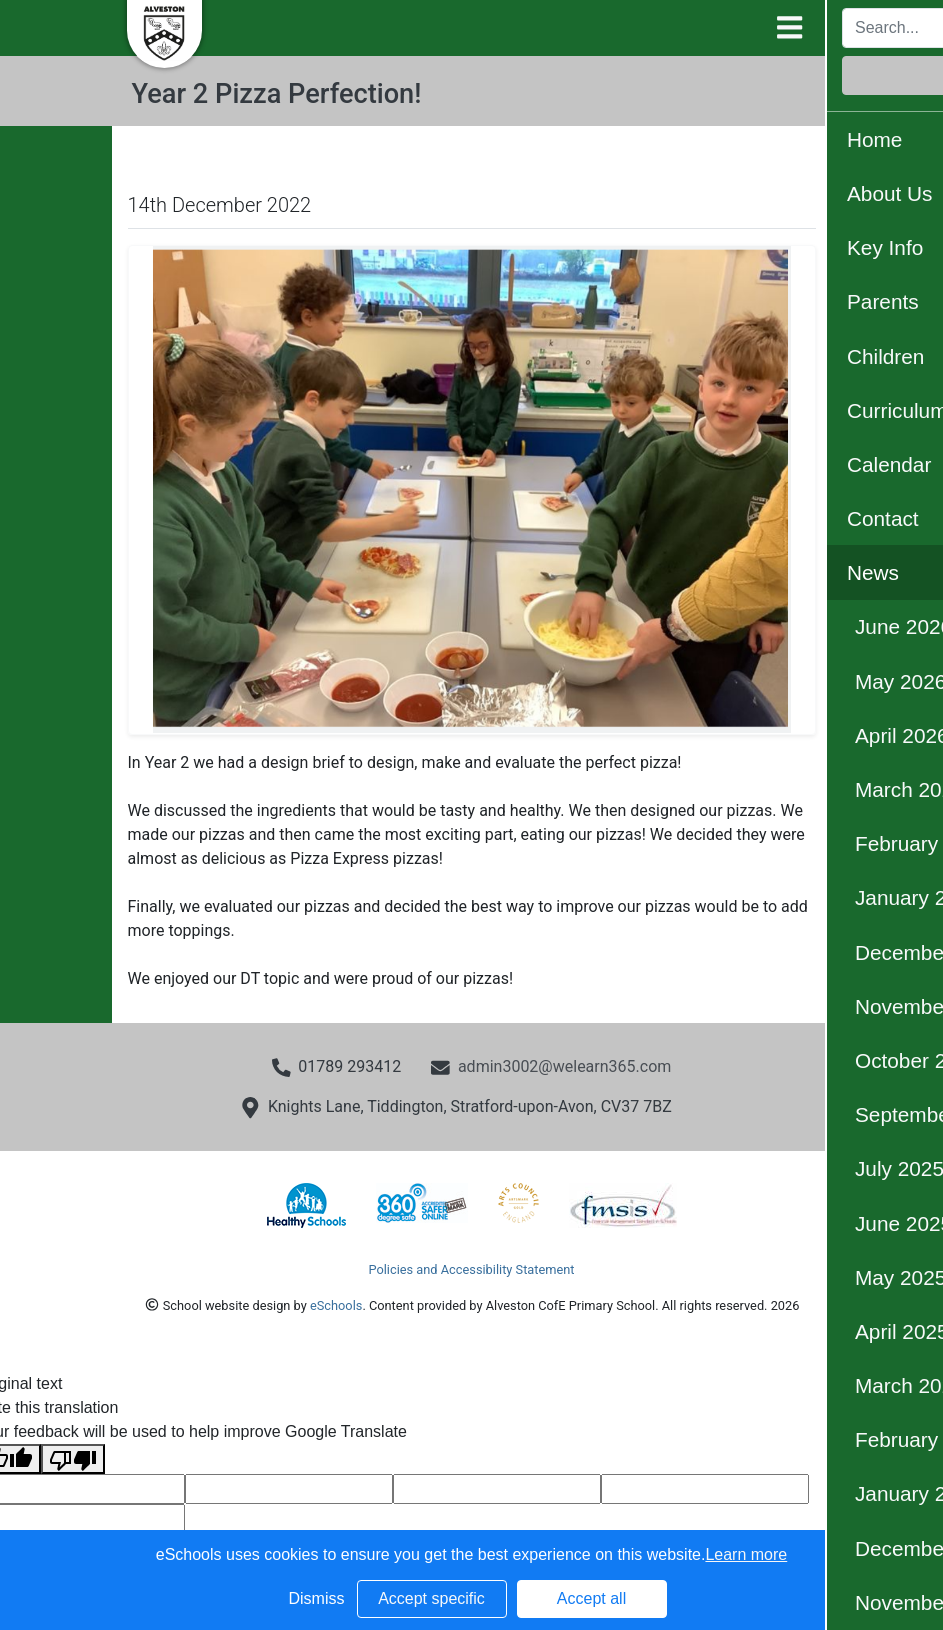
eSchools (336, 1305)
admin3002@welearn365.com (564, 1066)
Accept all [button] (591, 1598)
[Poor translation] (73, 1459)
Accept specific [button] (431, 1598)
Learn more (746, 1554)
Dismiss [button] (317, 1598)
